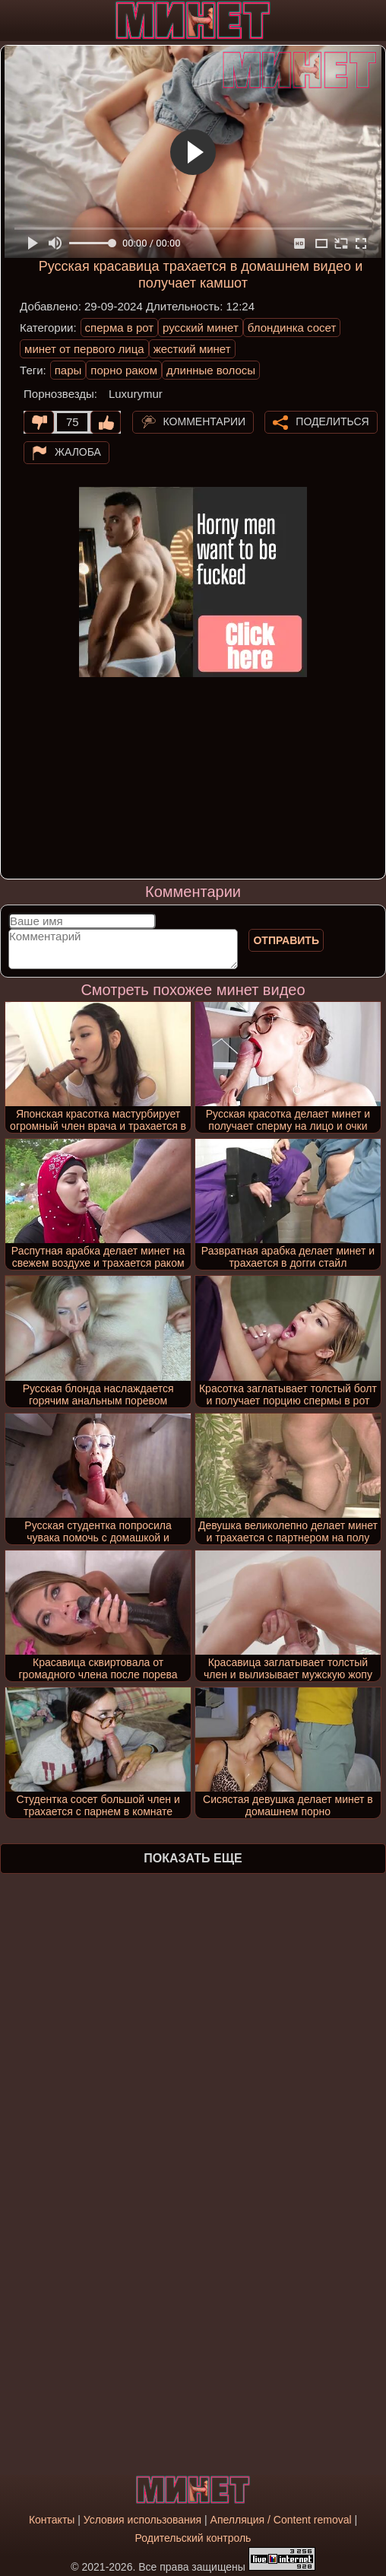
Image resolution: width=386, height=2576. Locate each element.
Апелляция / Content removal (281, 2520)
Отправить (286, 940)
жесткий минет (192, 348)
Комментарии (204, 421)
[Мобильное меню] (14, 20)
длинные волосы (210, 370)
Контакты (51, 2520)
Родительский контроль (193, 2538)
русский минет (201, 327)
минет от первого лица (84, 348)
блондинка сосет (292, 327)
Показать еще (193, 1858)
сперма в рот (119, 327)
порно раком (123, 370)
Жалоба (78, 452)
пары (68, 370)
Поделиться (332, 421)
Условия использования (142, 2520)
